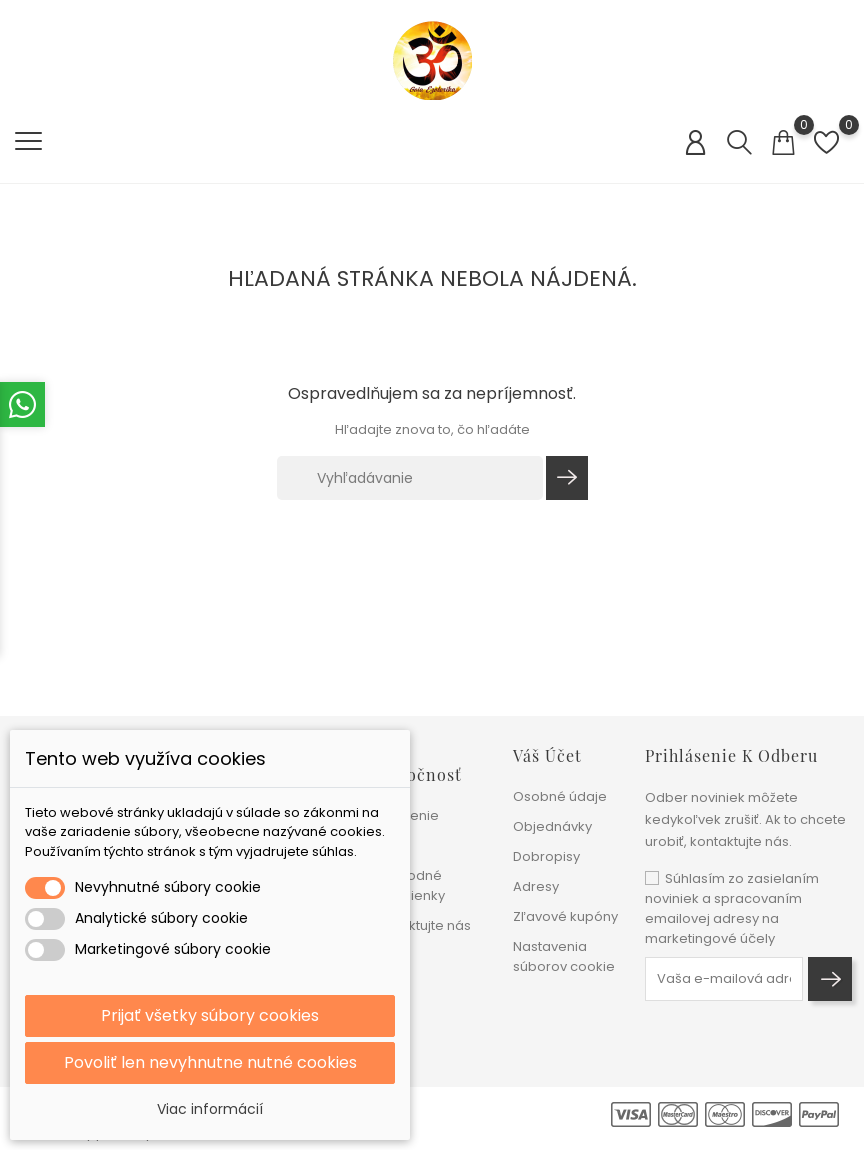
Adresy (536, 886)
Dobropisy (546, 856)
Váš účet (547, 755)
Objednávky (552, 826)
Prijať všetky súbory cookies (210, 1015)
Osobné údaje (560, 796)
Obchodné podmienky (408, 885)
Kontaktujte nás (421, 925)
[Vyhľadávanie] (410, 478)
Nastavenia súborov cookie (564, 956)
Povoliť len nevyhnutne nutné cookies (210, 1062)
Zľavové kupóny (565, 916)
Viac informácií (210, 1109)
